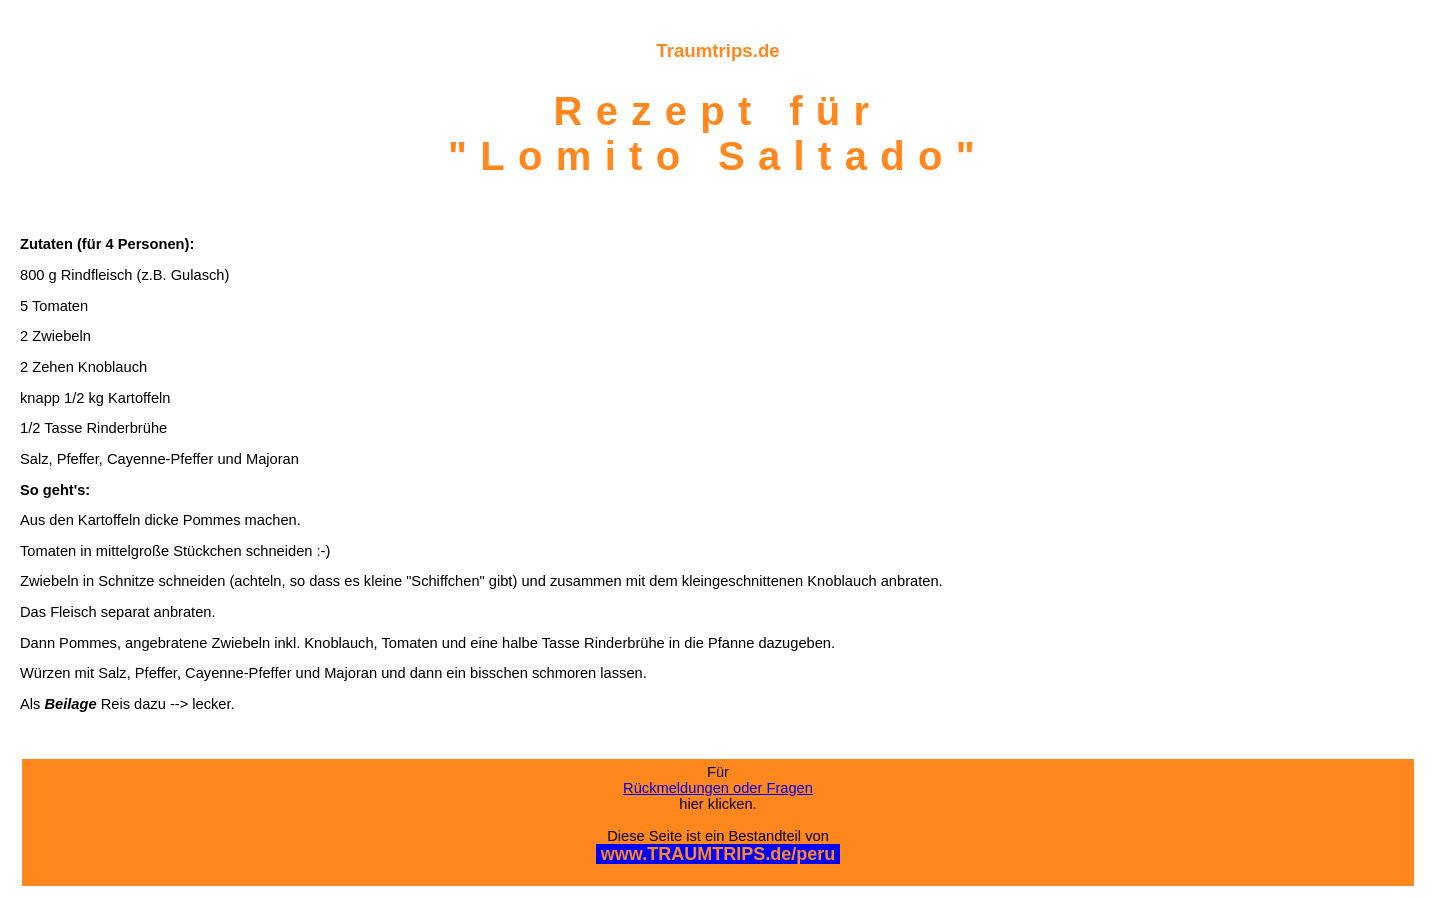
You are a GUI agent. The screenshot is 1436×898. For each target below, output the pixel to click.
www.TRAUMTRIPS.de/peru (718, 854)
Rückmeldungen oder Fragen (718, 788)
